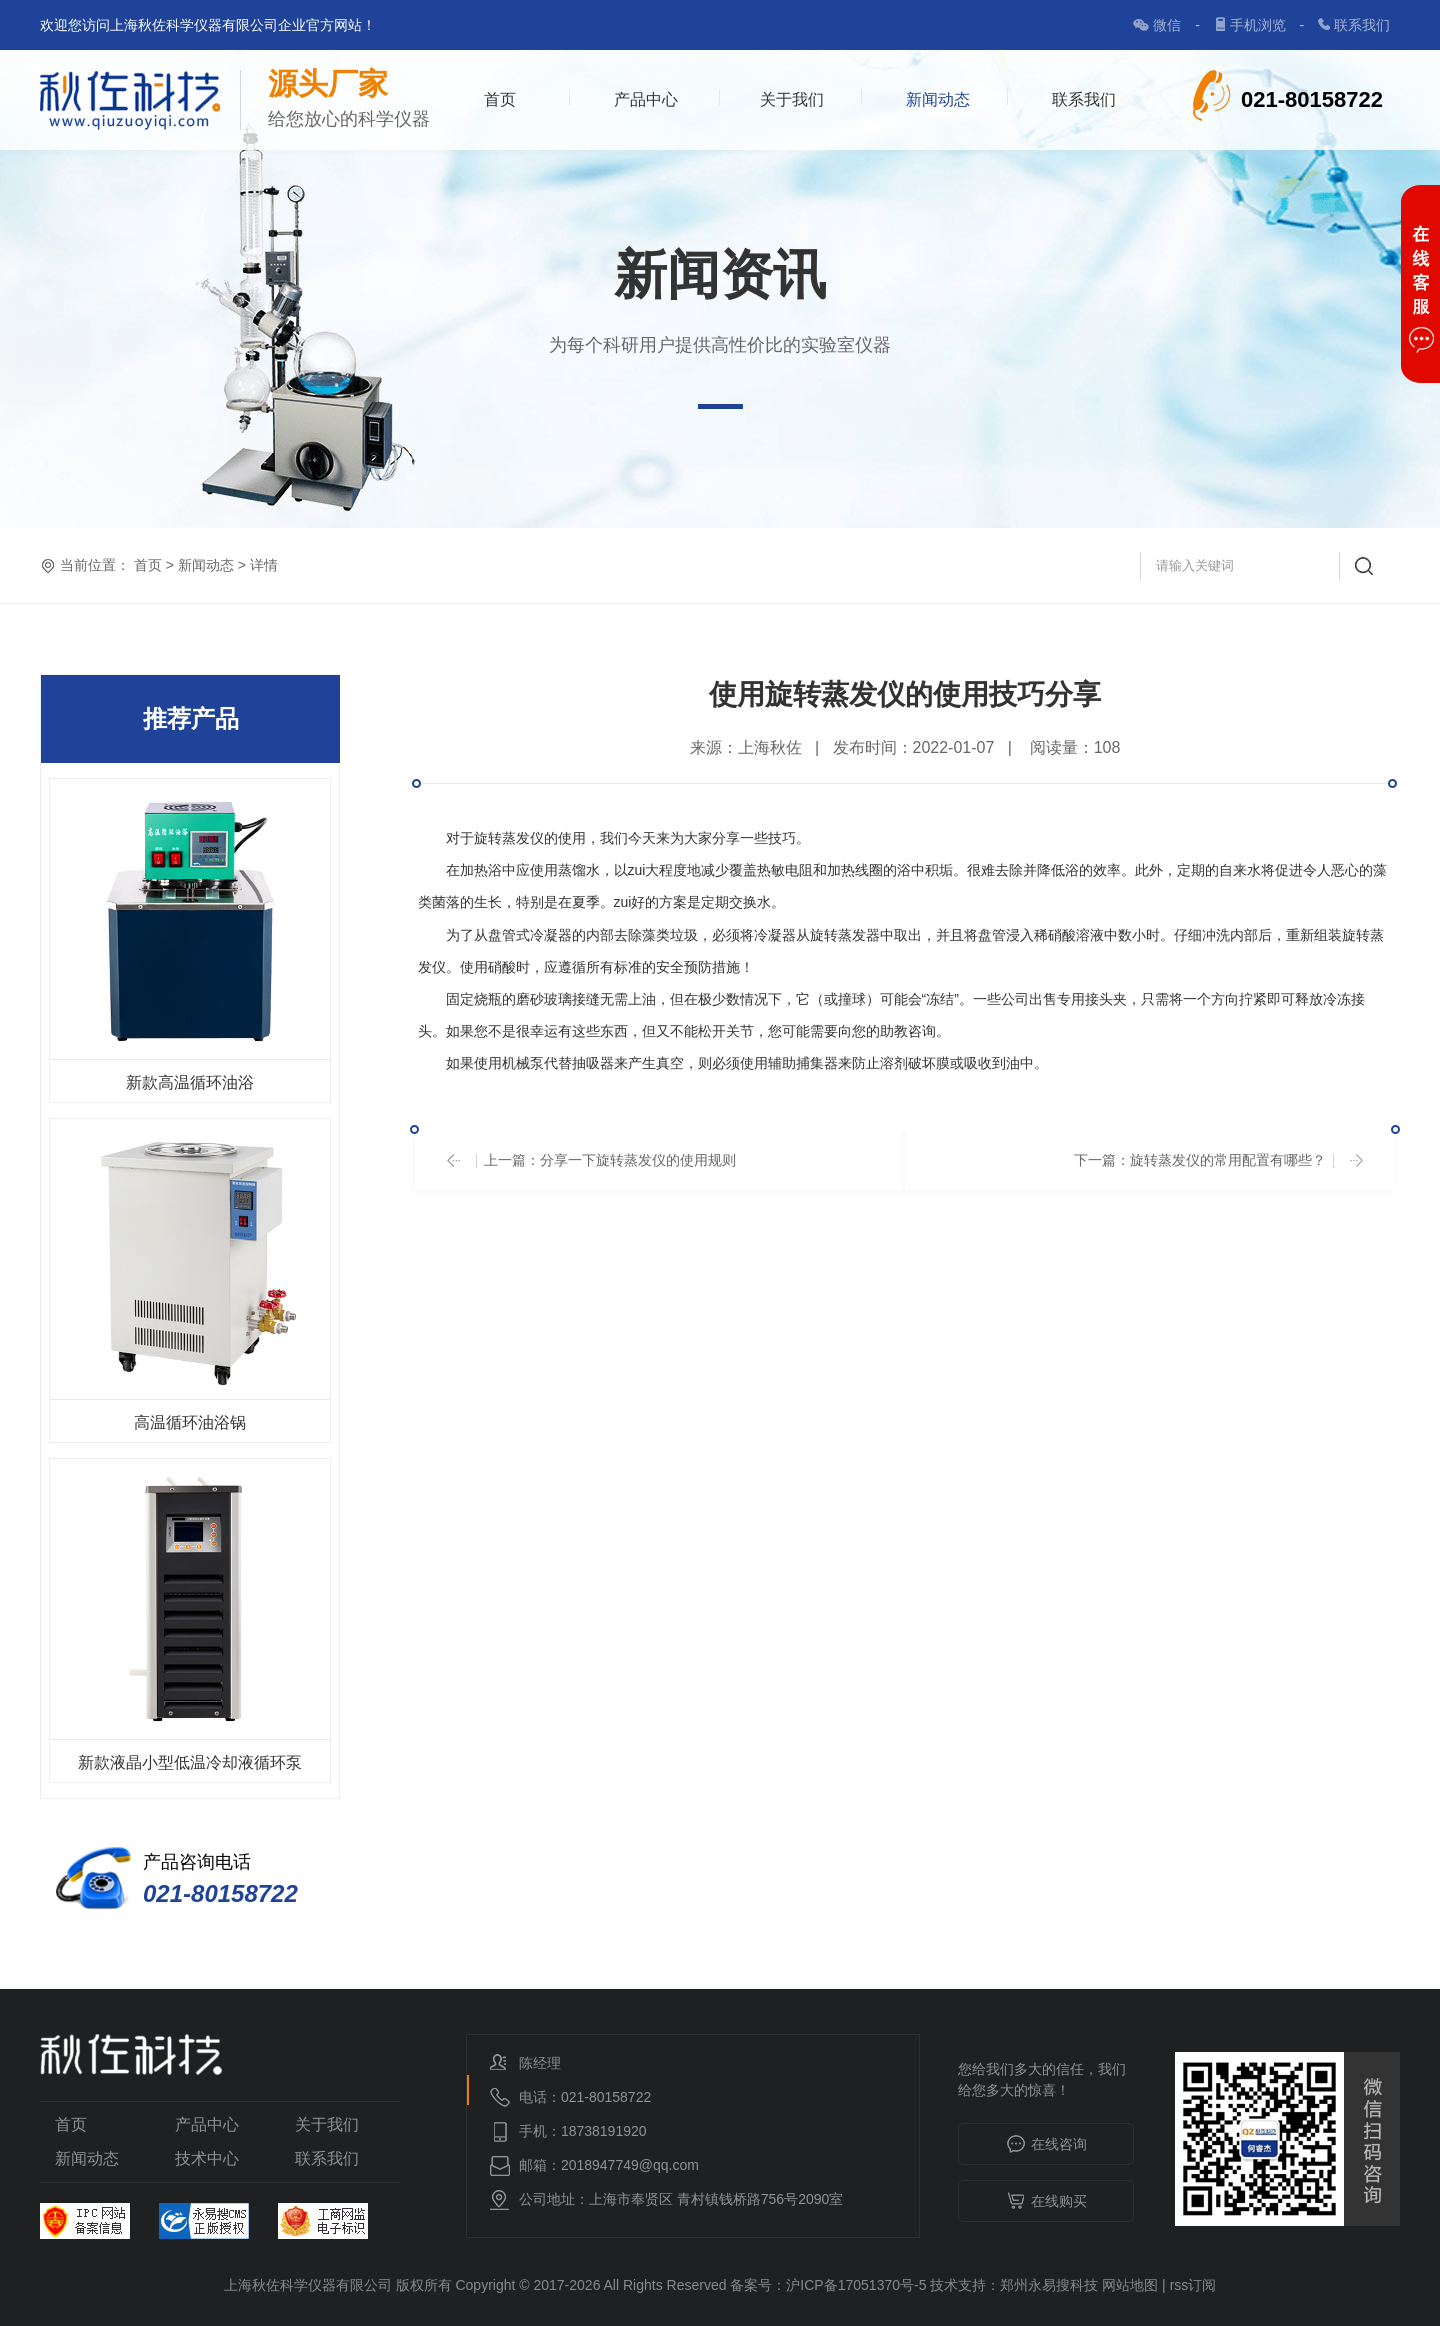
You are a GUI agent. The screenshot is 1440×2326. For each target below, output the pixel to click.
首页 (500, 99)
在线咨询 (1046, 2145)
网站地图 (1130, 2285)
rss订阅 (1193, 2285)
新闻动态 (938, 99)
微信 (1169, 25)
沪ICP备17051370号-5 (856, 2285)
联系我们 (1362, 25)
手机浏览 (1260, 25)
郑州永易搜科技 (1049, 2285)
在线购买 (1046, 2202)
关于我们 (792, 99)
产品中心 (646, 99)
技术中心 (207, 2158)
